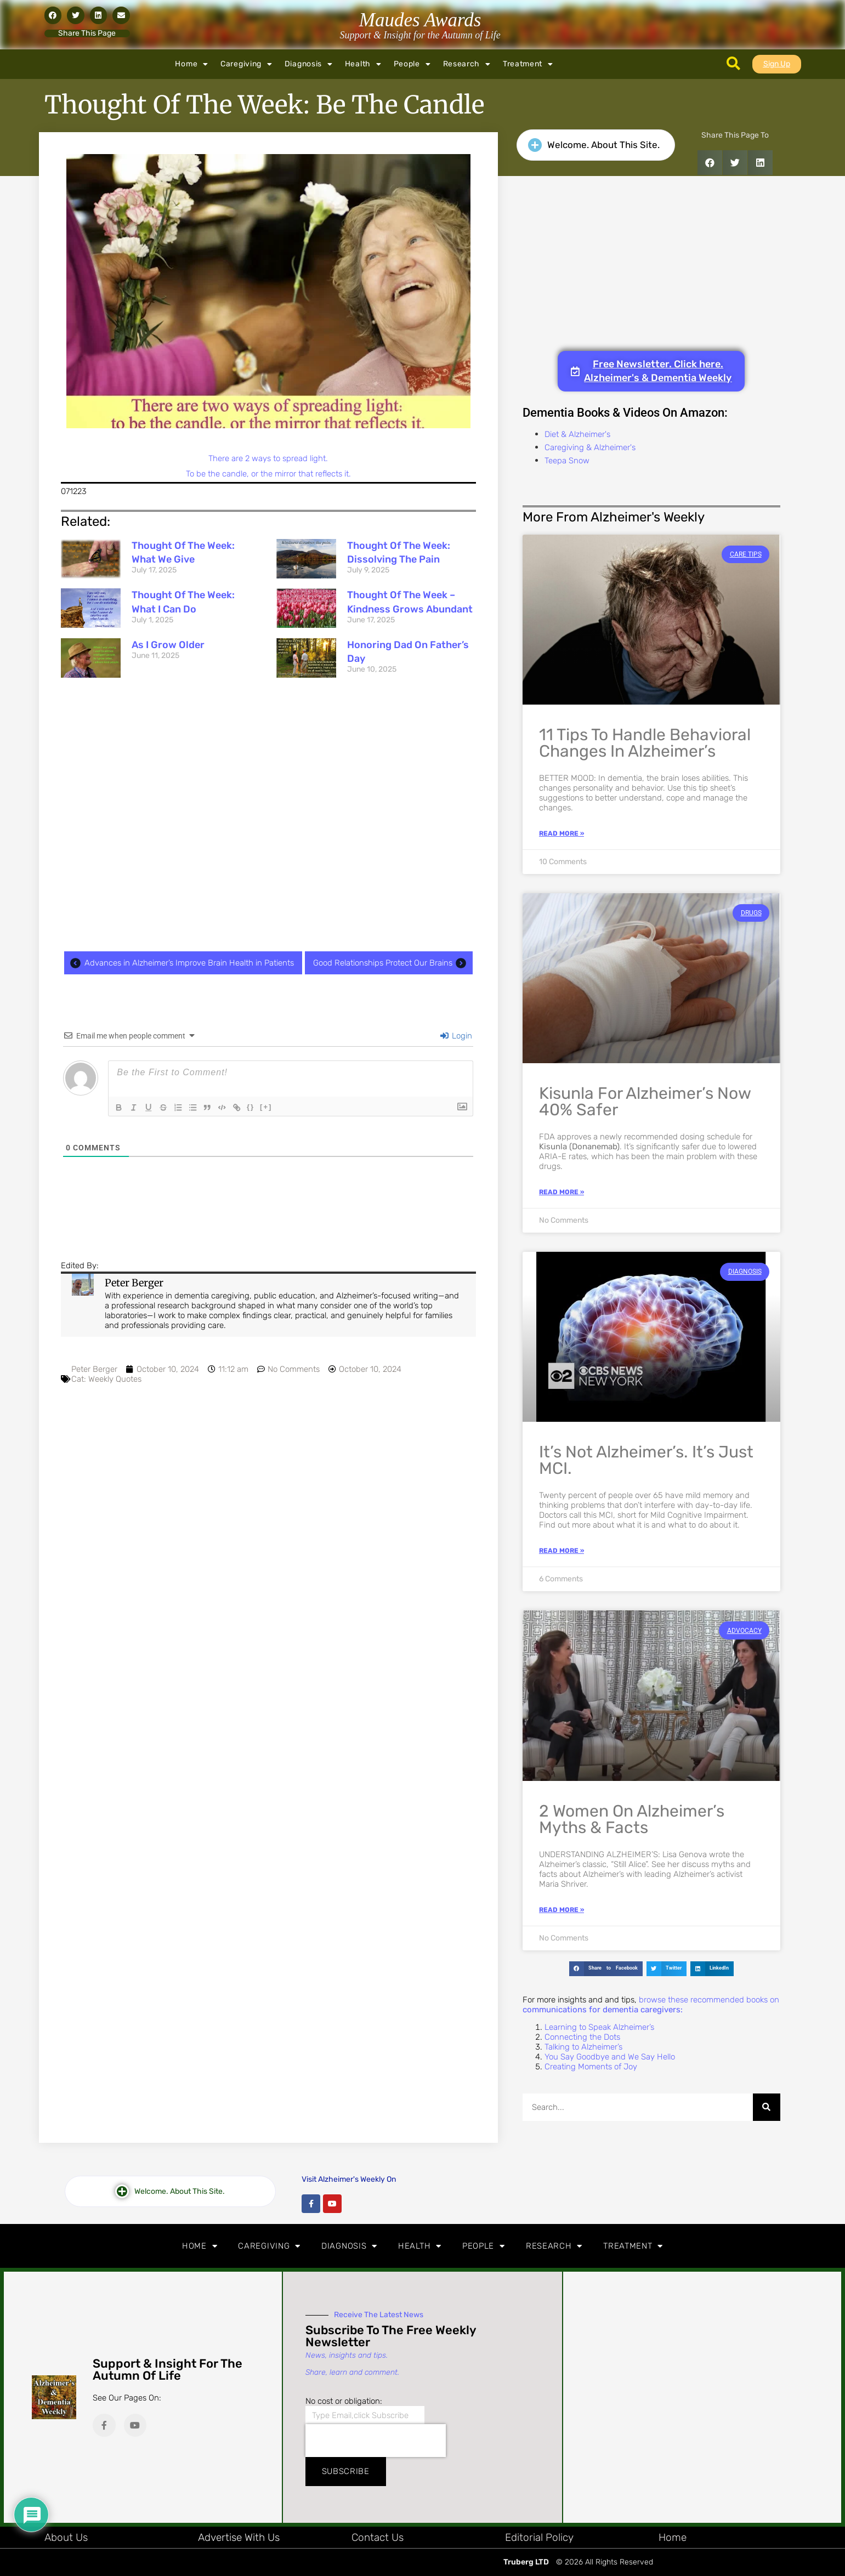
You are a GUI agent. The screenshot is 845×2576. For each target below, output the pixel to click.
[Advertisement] (268, 815)
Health (363, 64)
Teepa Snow (567, 461)
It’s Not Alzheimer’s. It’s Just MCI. (646, 1460)
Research (467, 64)
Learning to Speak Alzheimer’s (599, 2027)
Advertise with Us (239, 2537)
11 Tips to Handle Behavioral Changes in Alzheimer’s (645, 743)
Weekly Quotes (114, 1379)
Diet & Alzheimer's (577, 434)
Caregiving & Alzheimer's (590, 447)
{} (256, 1107)
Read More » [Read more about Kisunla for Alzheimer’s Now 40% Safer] (561, 1192)
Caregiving (246, 64)
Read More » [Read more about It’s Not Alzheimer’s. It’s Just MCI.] (561, 1550)
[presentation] (375, 2440)
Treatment (528, 64)
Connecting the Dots (582, 2037)
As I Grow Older (168, 645)
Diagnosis (309, 64)
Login (456, 1036)
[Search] (766, 2107)
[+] (271, 1107)
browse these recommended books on (651, 2005)
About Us (66, 2537)
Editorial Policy (539, 2537)
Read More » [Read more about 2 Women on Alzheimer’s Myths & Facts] (561, 1910)
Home (191, 64)
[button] (53, 15)
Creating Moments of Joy (591, 2067)
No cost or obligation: (343, 2401)
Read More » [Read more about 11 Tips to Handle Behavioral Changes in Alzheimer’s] (561, 833)
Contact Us (377, 2537)
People (412, 64)
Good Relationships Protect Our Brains (391, 963)
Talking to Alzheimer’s (583, 2047)
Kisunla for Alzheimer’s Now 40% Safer (645, 1101)
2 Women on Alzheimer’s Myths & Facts (631, 1819)
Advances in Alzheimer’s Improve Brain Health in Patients (180, 963)
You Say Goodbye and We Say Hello (610, 2057)
